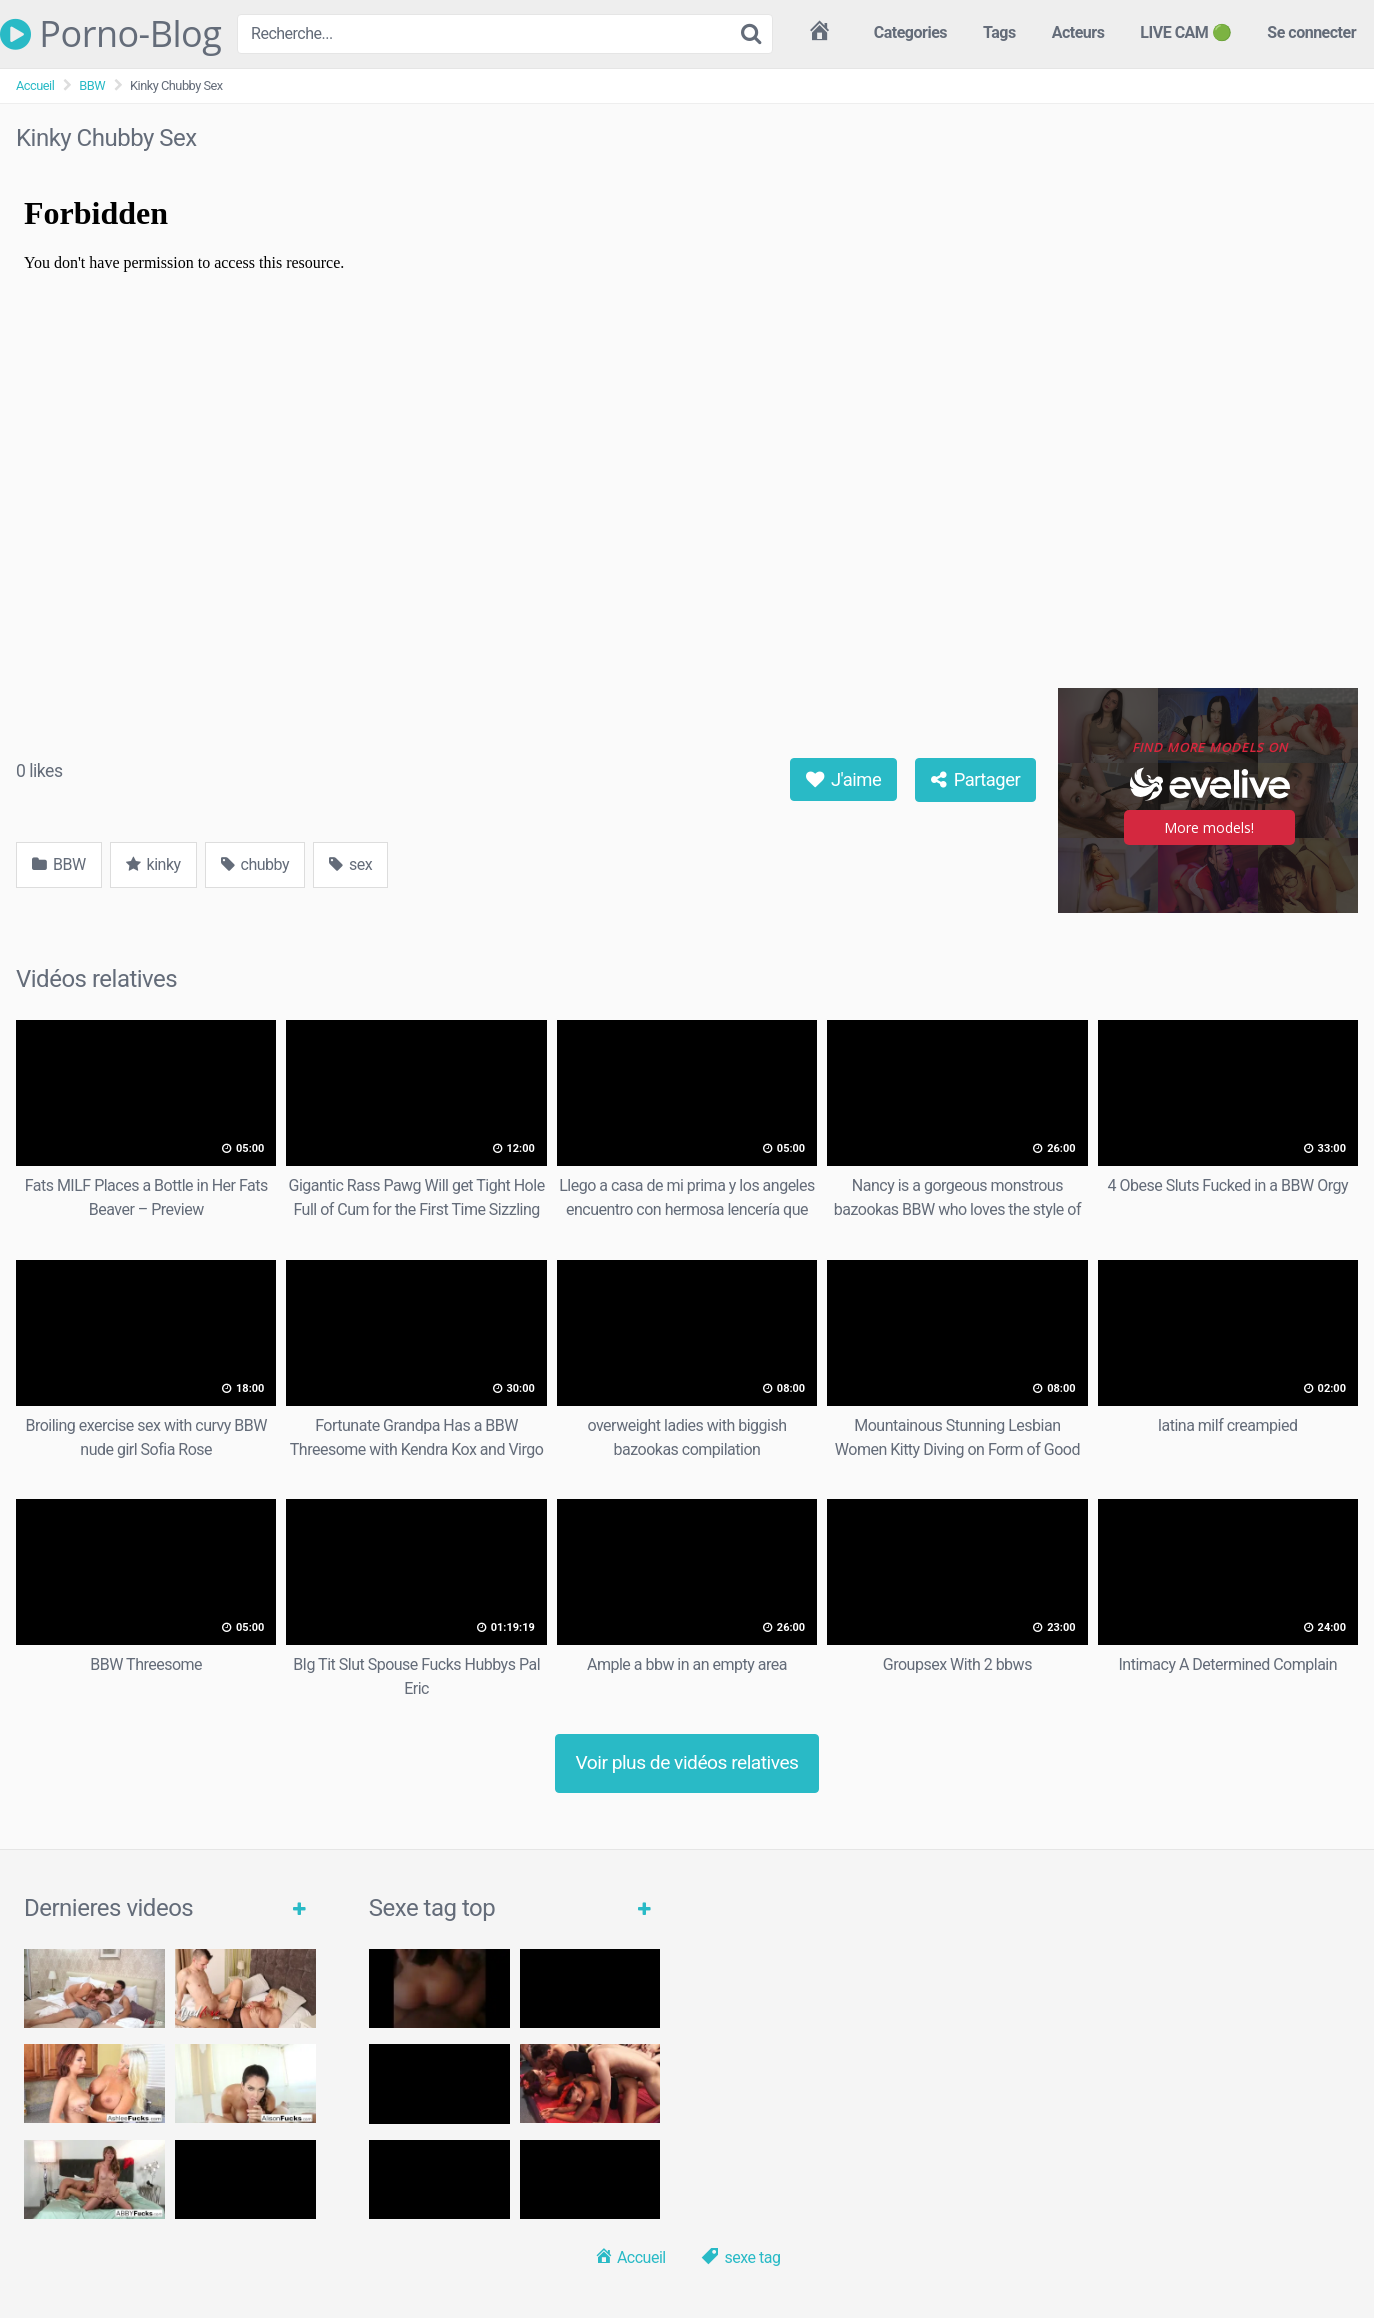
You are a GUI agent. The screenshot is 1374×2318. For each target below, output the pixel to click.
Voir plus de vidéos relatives (687, 1762)
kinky (153, 864)
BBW (92, 85)
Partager (976, 779)
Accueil (35, 85)
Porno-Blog (110, 34)
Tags (999, 32)
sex (350, 864)
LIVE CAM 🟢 (1185, 32)
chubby (255, 864)
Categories (910, 32)
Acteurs (1078, 32)
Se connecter (1311, 32)
